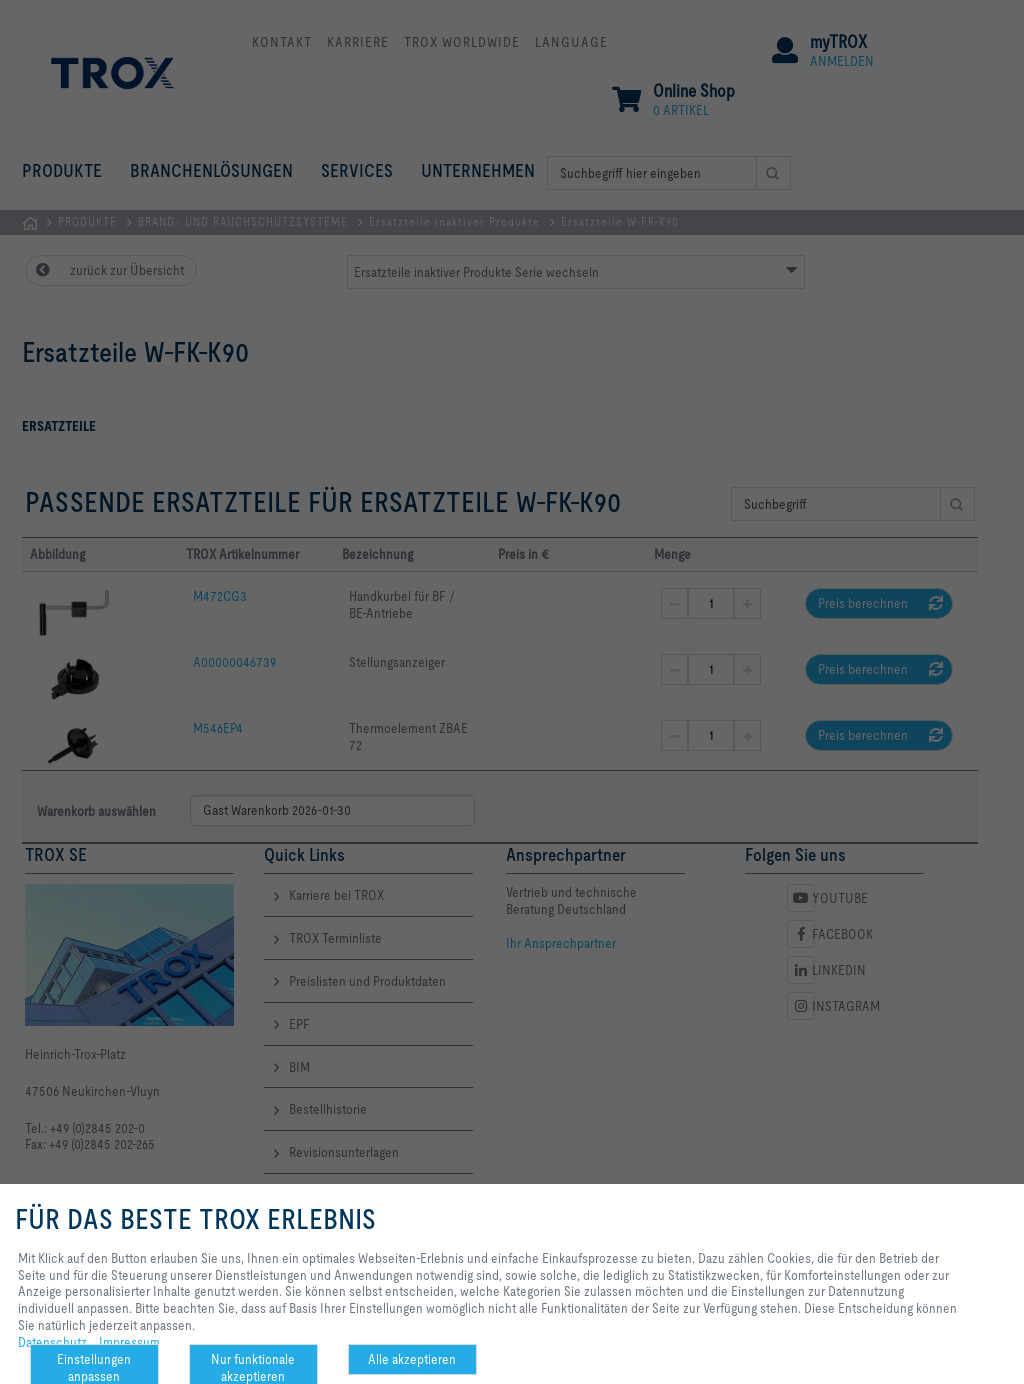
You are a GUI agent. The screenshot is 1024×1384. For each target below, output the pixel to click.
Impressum (129, 1342)
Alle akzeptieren (412, 1359)
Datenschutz (52, 1342)
